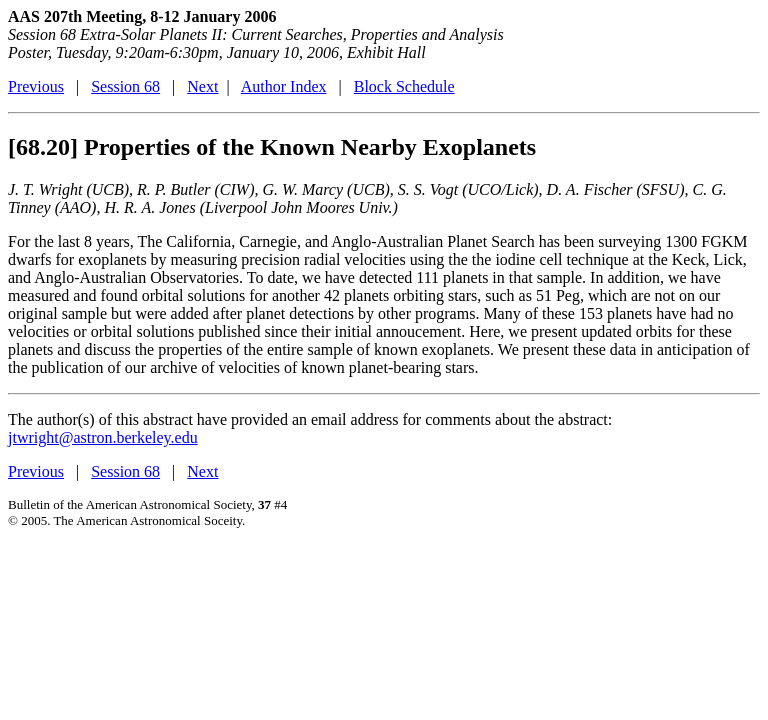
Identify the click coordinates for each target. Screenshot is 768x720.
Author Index (284, 86)
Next (202, 86)
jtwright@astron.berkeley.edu (103, 437)
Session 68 (125, 86)
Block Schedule (404, 86)
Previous (36, 86)
